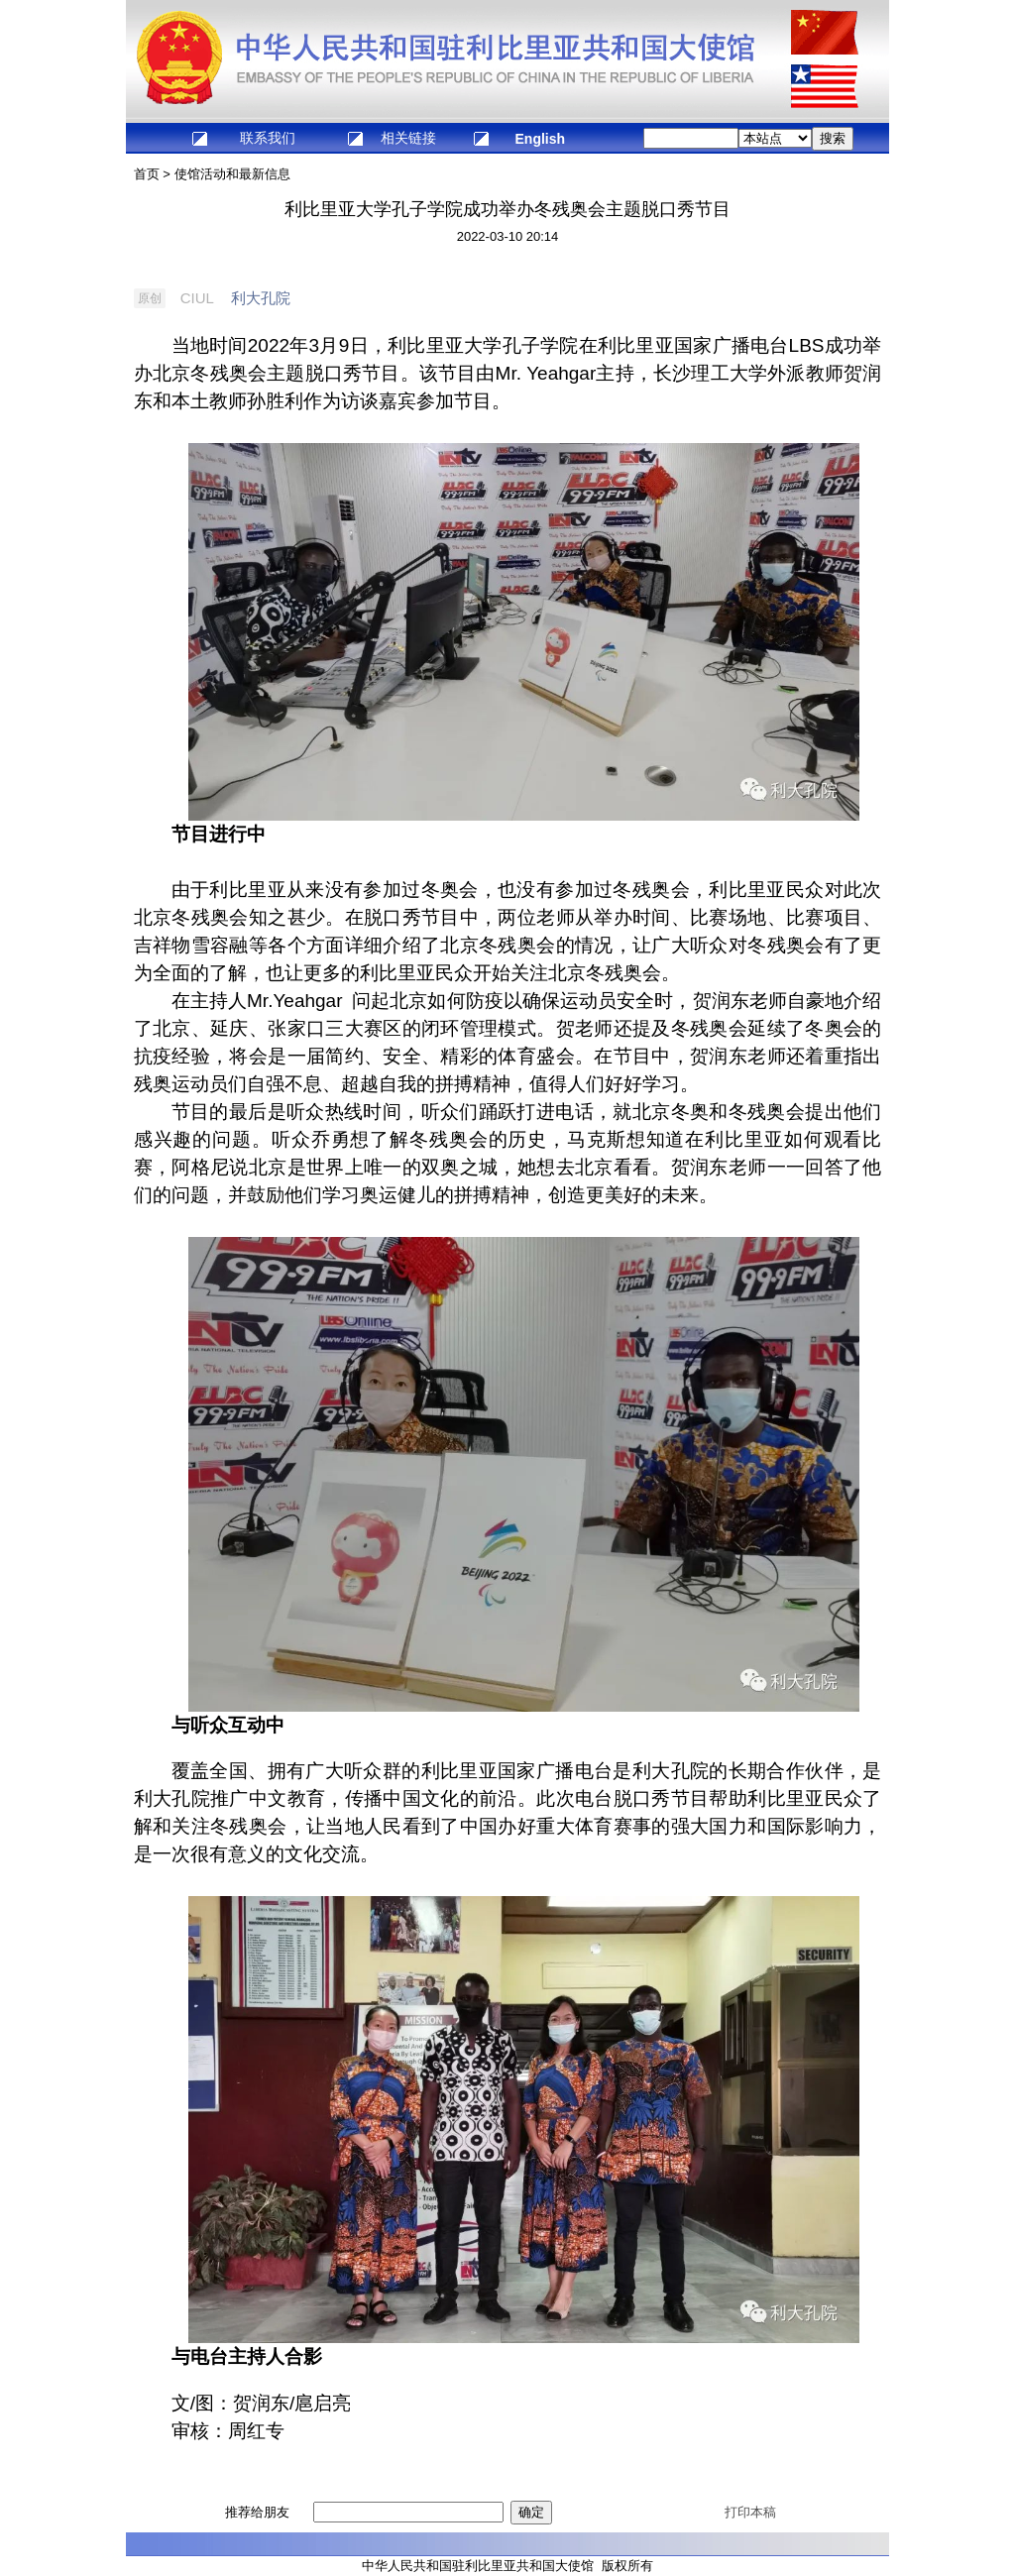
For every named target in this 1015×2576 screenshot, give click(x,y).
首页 (147, 174)
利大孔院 (260, 297)
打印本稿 (750, 2512)
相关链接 (408, 138)
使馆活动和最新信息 (232, 174)
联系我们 (267, 138)
